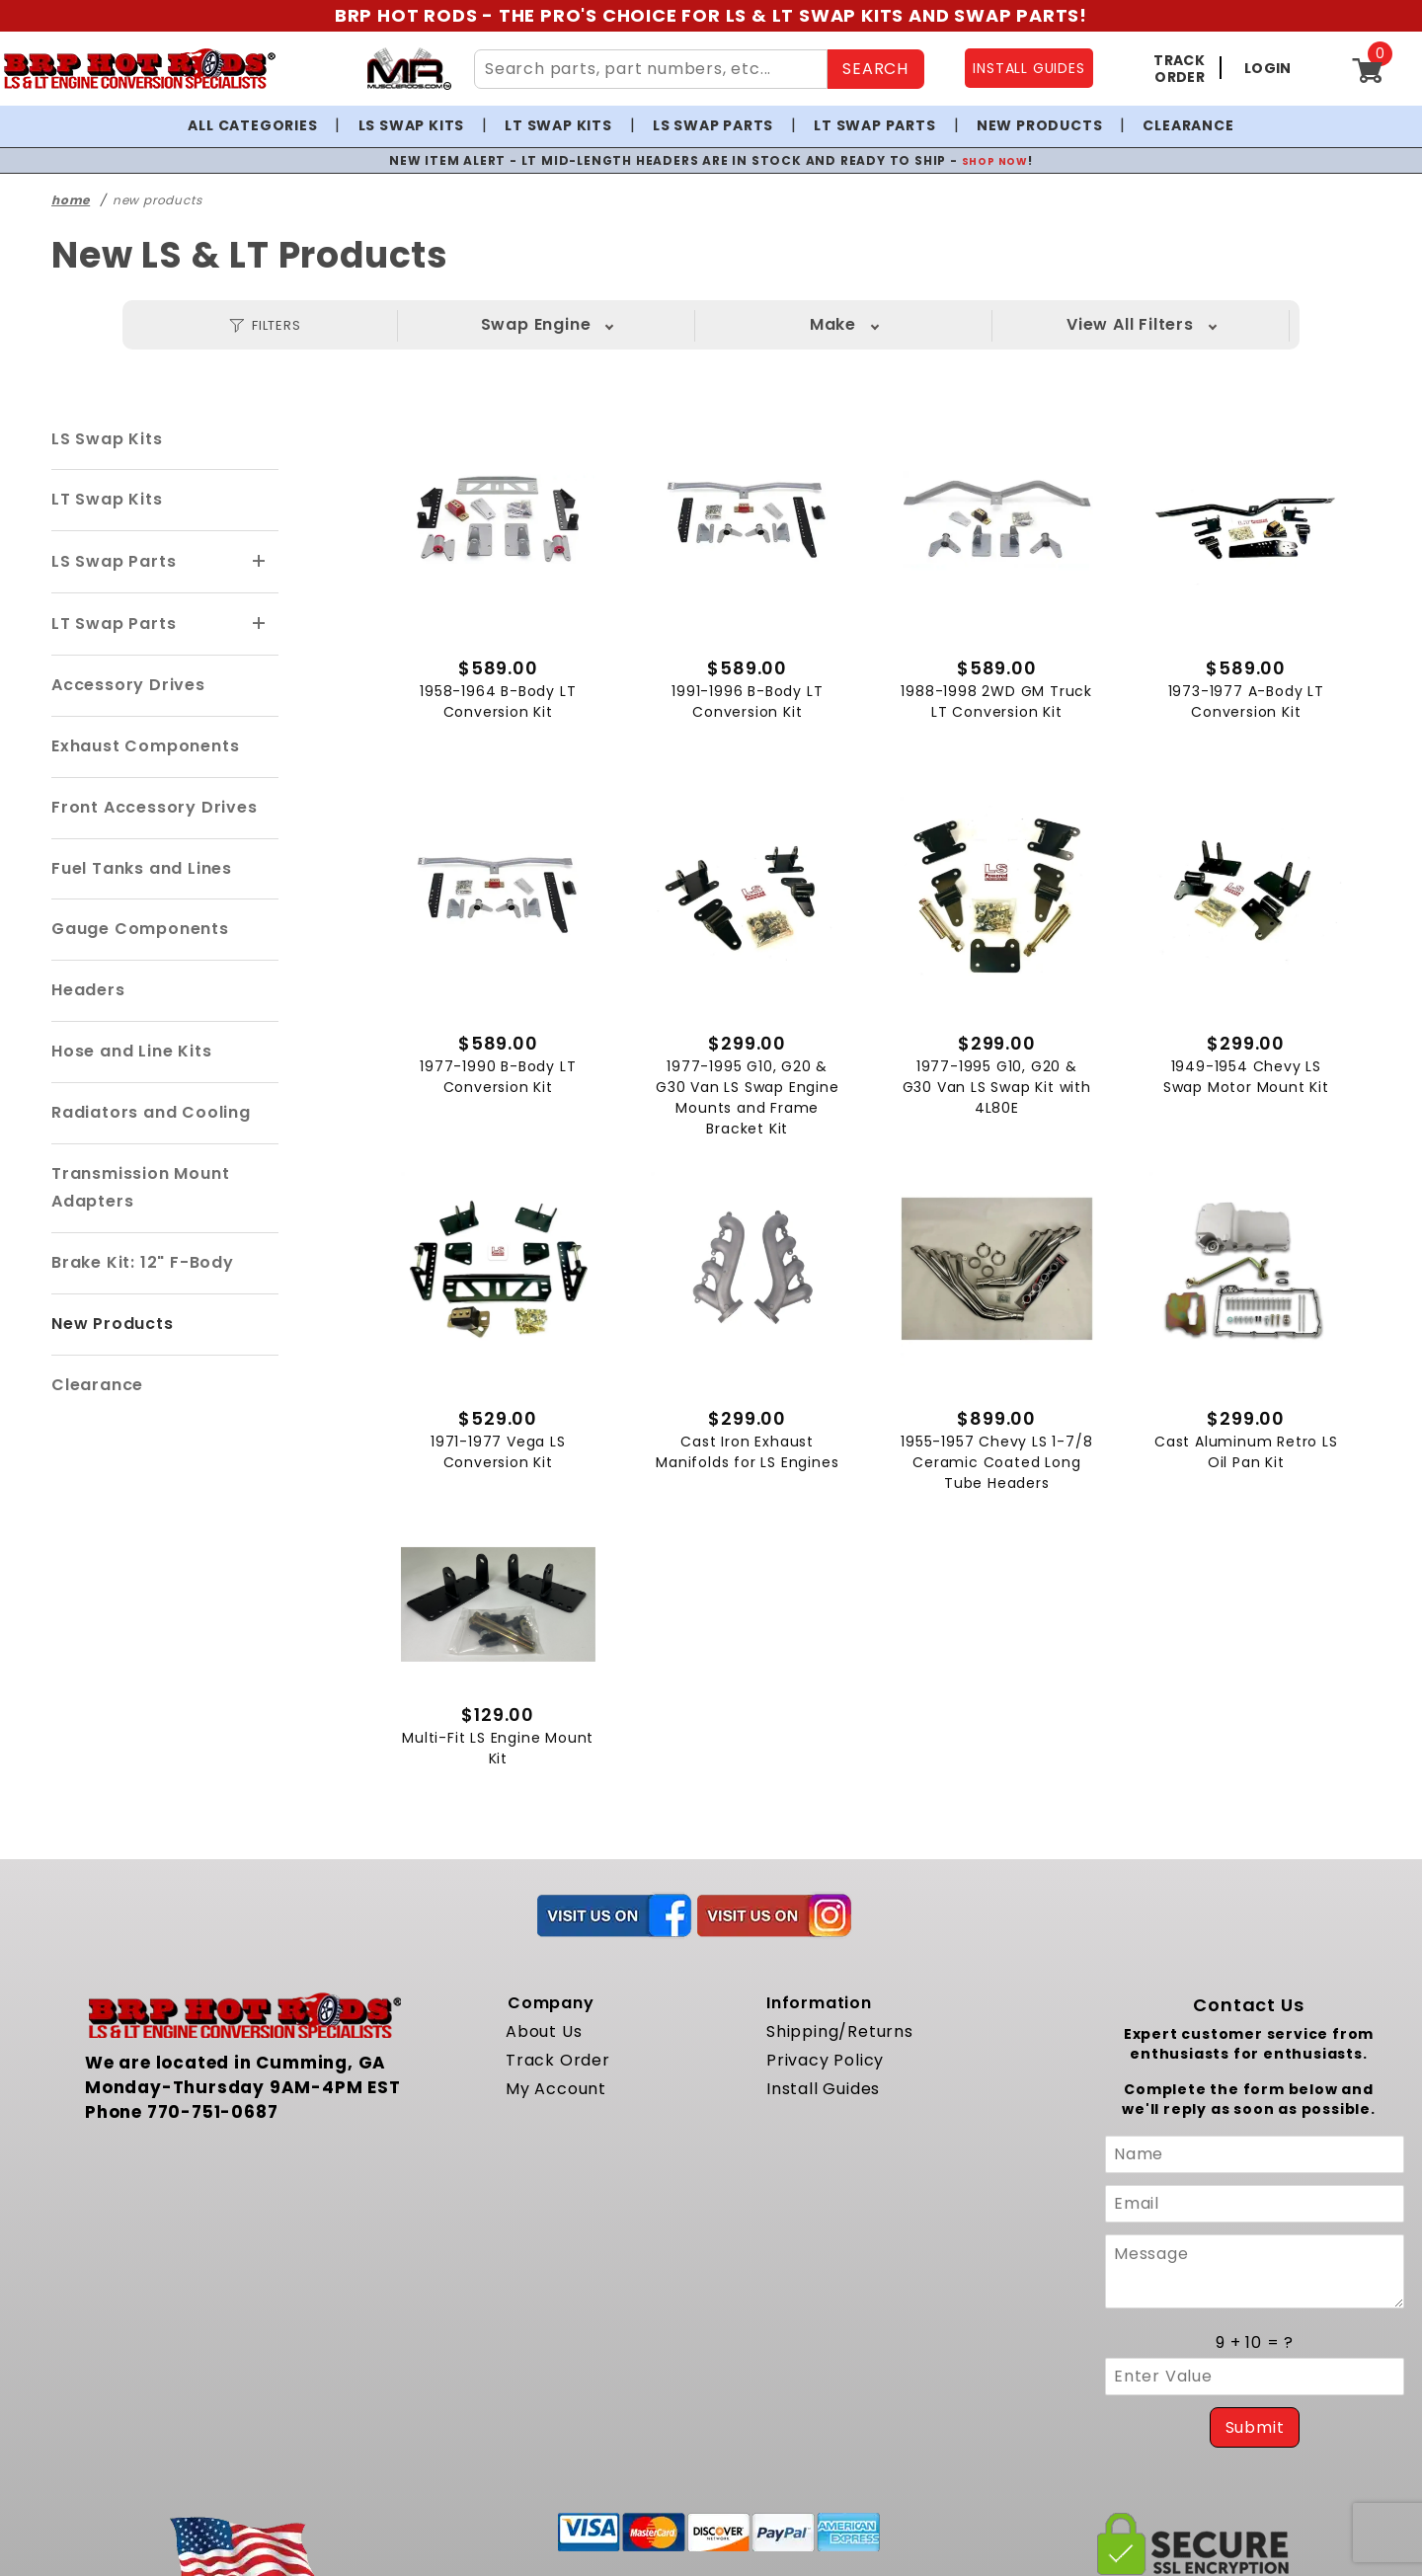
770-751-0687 (212, 2133)
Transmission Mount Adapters (140, 1187)
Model (783, 324)
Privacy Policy (825, 2081)
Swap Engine (387, 324)
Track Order (558, 2081)
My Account (556, 2109)
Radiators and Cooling (151, 1112)
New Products (1040, 125)
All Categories (252, 125)
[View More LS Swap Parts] (259, 562)
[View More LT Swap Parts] (259, 624)
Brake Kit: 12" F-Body (142, 1262)
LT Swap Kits (558, 125)
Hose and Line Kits (131, 1051)
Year (981, 324)
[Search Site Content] (651, 69)
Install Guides (823, 2109)
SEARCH (875, 68)
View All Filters (1179, 324)
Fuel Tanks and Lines (141, 868)
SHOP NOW (995, 160)
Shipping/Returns (839, 2053)
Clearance (1188, 125)
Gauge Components (140, 928)
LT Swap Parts (874, 125)
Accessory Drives (128, 684)
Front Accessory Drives (154, 807)
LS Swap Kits (411, 125)
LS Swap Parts (713, 125)
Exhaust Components (145, 746)
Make (585, 324)
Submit (1255, 2449)
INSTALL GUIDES (1028, 68)
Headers (88, 989)
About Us (544, 2053)
